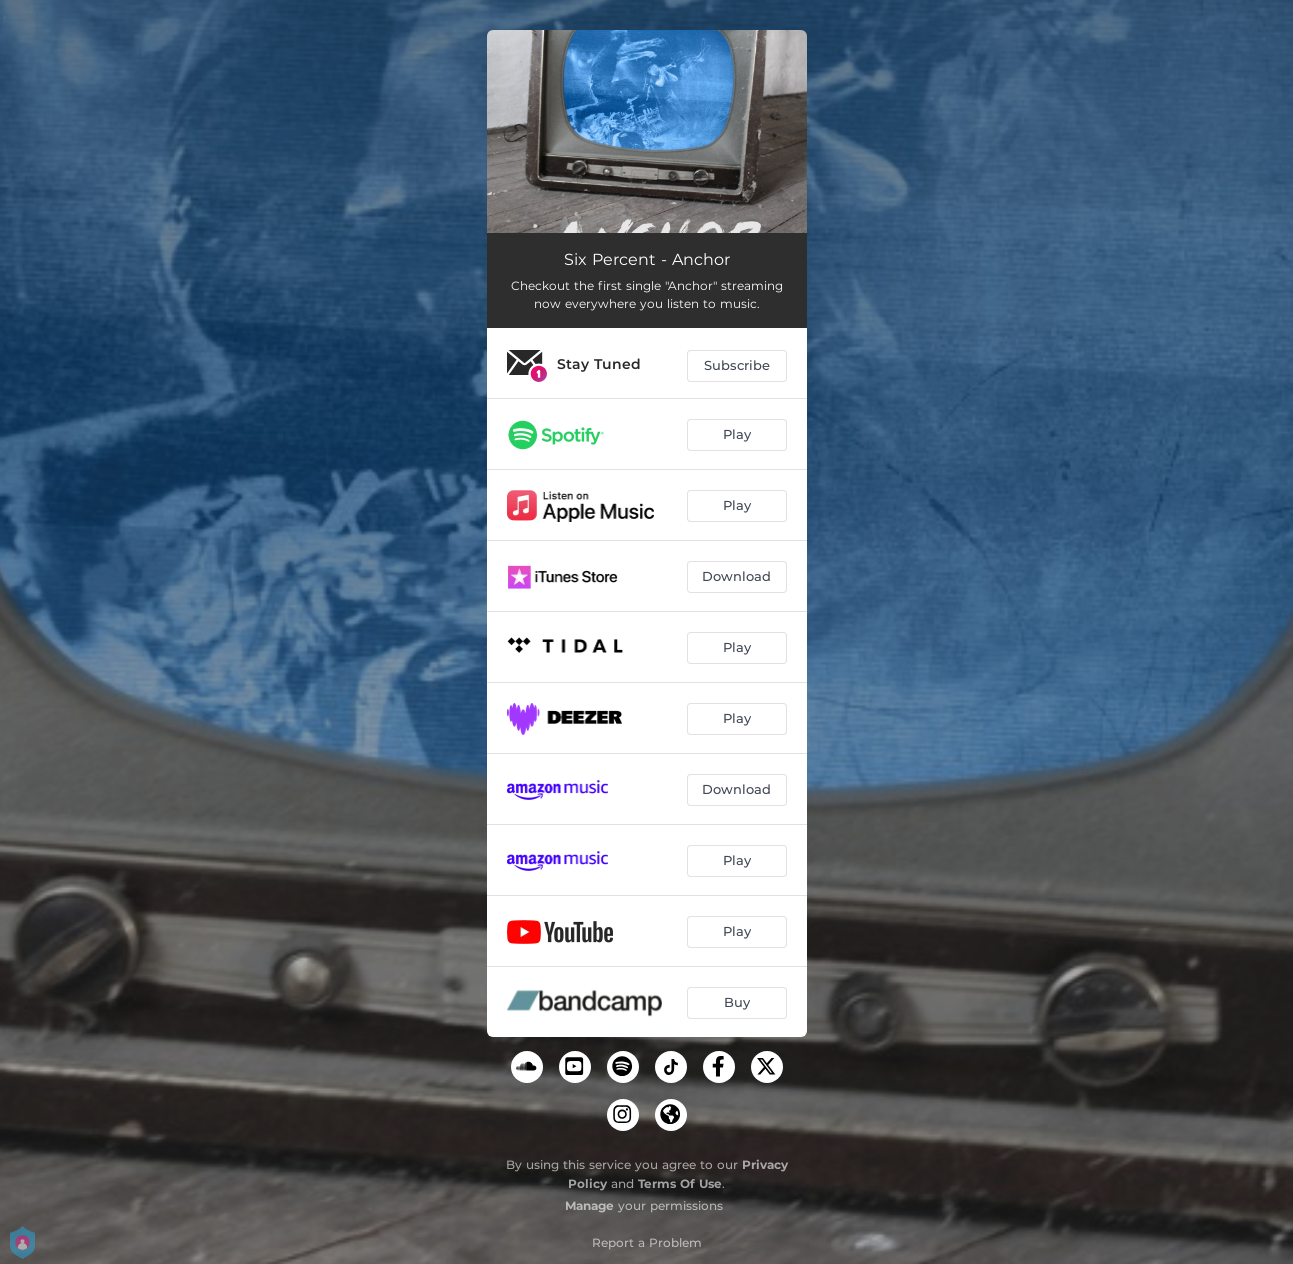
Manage (589, 1205)
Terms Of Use (680, 1183)
